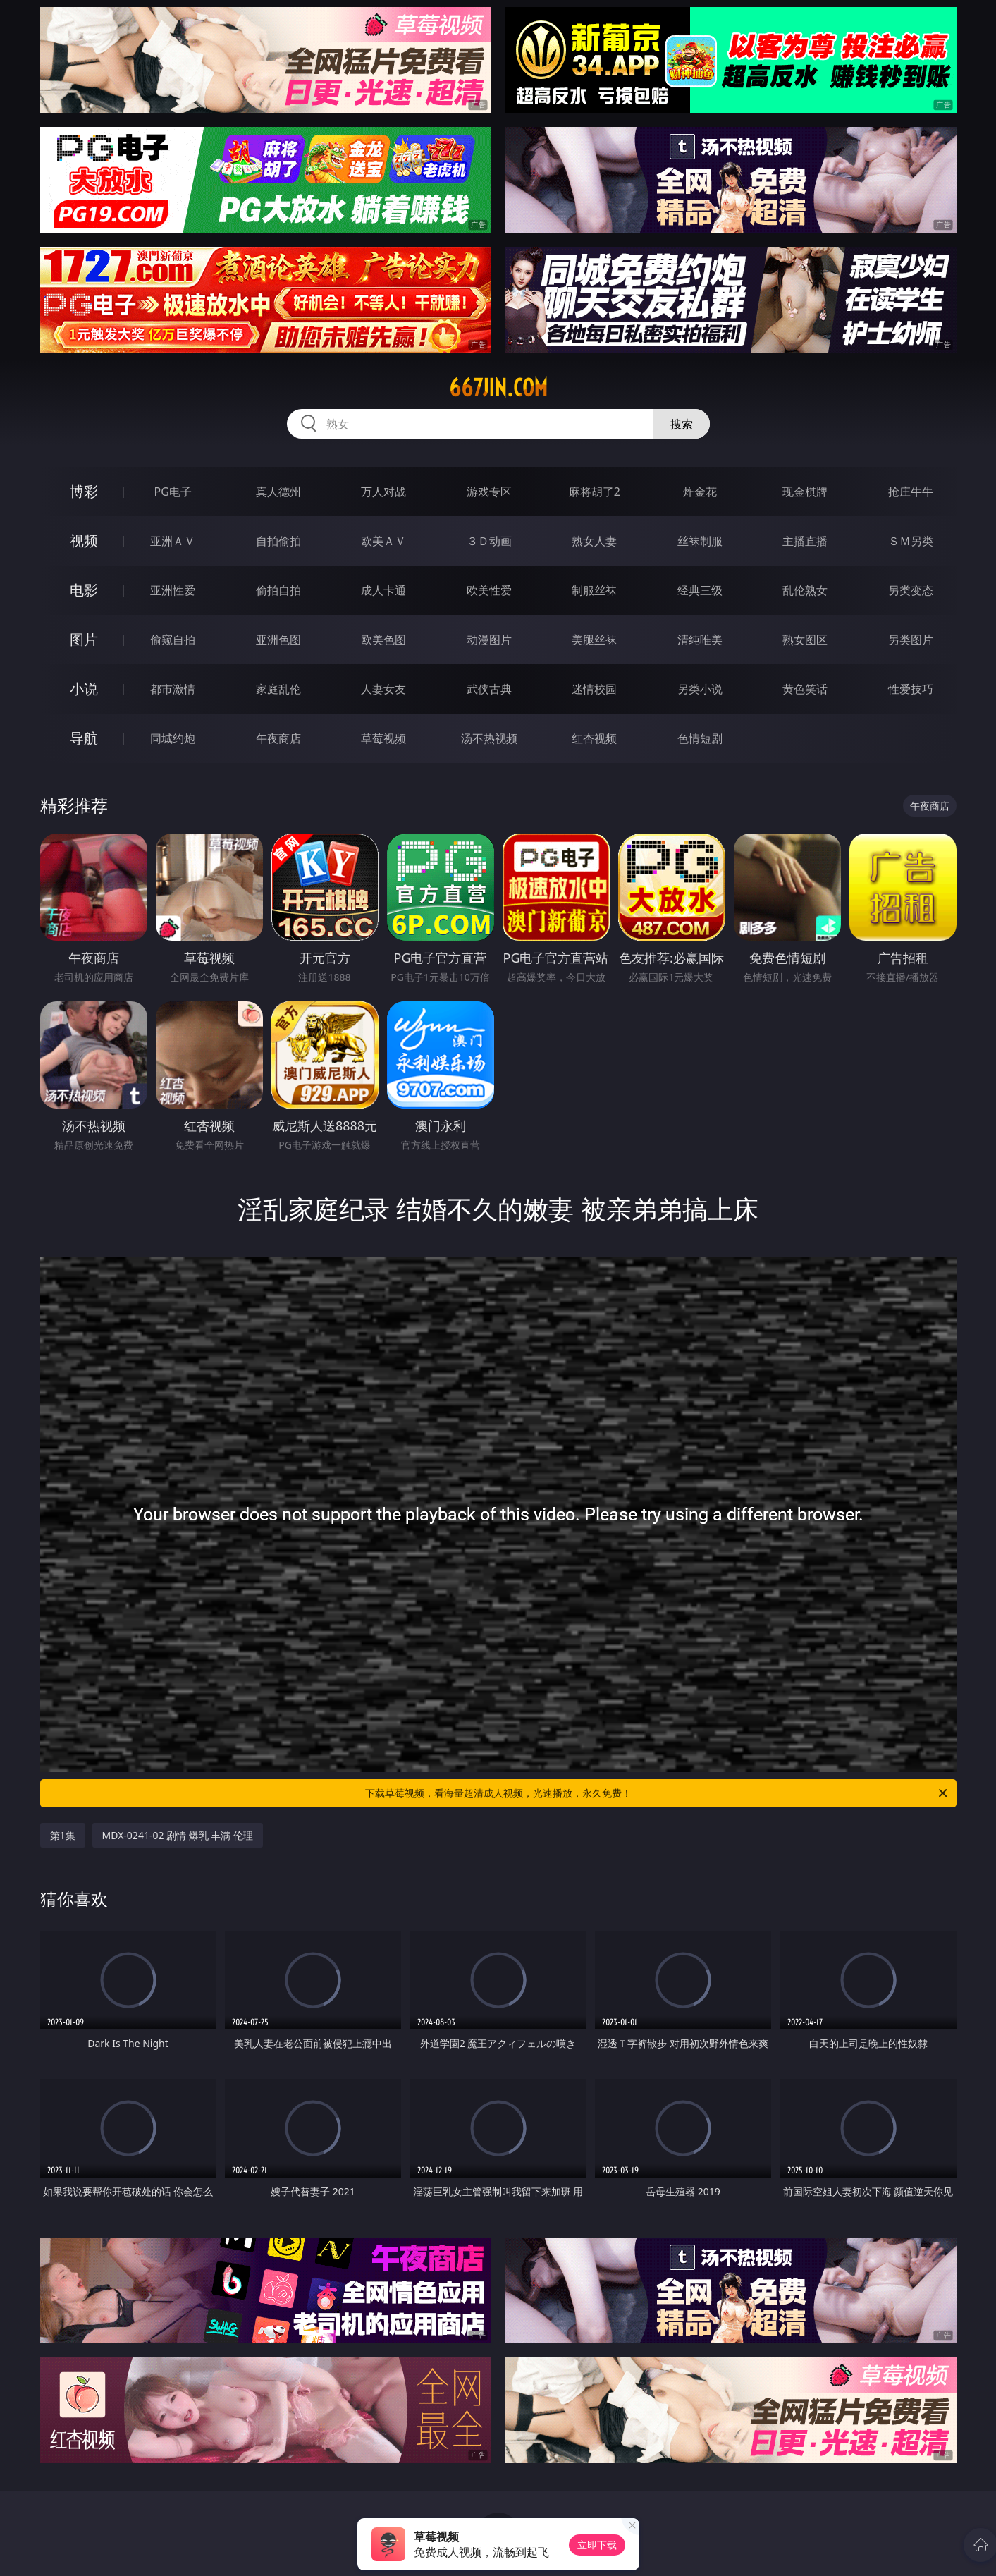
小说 (84, 688)
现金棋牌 (805, 491)
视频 (84, 540)
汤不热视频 (489, 738)
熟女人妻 (594, 541)
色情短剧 (700, 738)
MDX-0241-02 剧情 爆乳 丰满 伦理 (177, 1835)
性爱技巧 (910, 689)
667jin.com (498, 388)
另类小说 (700, 689)
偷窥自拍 (172, 639)
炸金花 (700, 491)
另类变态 (910, 590)
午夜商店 (278, 738)
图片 (84, 639)
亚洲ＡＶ (172, 541)
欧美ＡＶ (383, 541)
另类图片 (910, 639)
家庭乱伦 (278, 689)
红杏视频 (594, 738)
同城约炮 (172, 738)
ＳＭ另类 (910, 541)
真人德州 (278, 491)
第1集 (62, 1835)
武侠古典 (489, 689)
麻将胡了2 (594, 491)
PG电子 (173, 491)
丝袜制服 (700, 541)
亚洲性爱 (172, 590)
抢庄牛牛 (910, 491)
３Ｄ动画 (489, 541)
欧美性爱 (489, 590)
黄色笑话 (805, 689)
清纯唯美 (700, 639)
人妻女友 (383, 689)
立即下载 (597, 2544)
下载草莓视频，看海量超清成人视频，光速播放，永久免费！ (657, 1793)
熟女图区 (805, 639)
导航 (84, 737)
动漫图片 (489, 639)
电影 (84, 589)
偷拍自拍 (278, 590)
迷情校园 (594, 689)
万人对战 (383, 491)
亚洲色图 (278, 639)
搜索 (681, 424)
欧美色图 (383, 639)
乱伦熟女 (805, 590)
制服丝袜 (594, 590)
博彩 (84, 491)
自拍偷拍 (278, 541)
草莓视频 (383, 738)
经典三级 (700, 590)
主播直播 (805, 541)
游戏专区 (489, 491)
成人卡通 (383, 590)
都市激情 (172, 689)
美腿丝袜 (594, 639)
